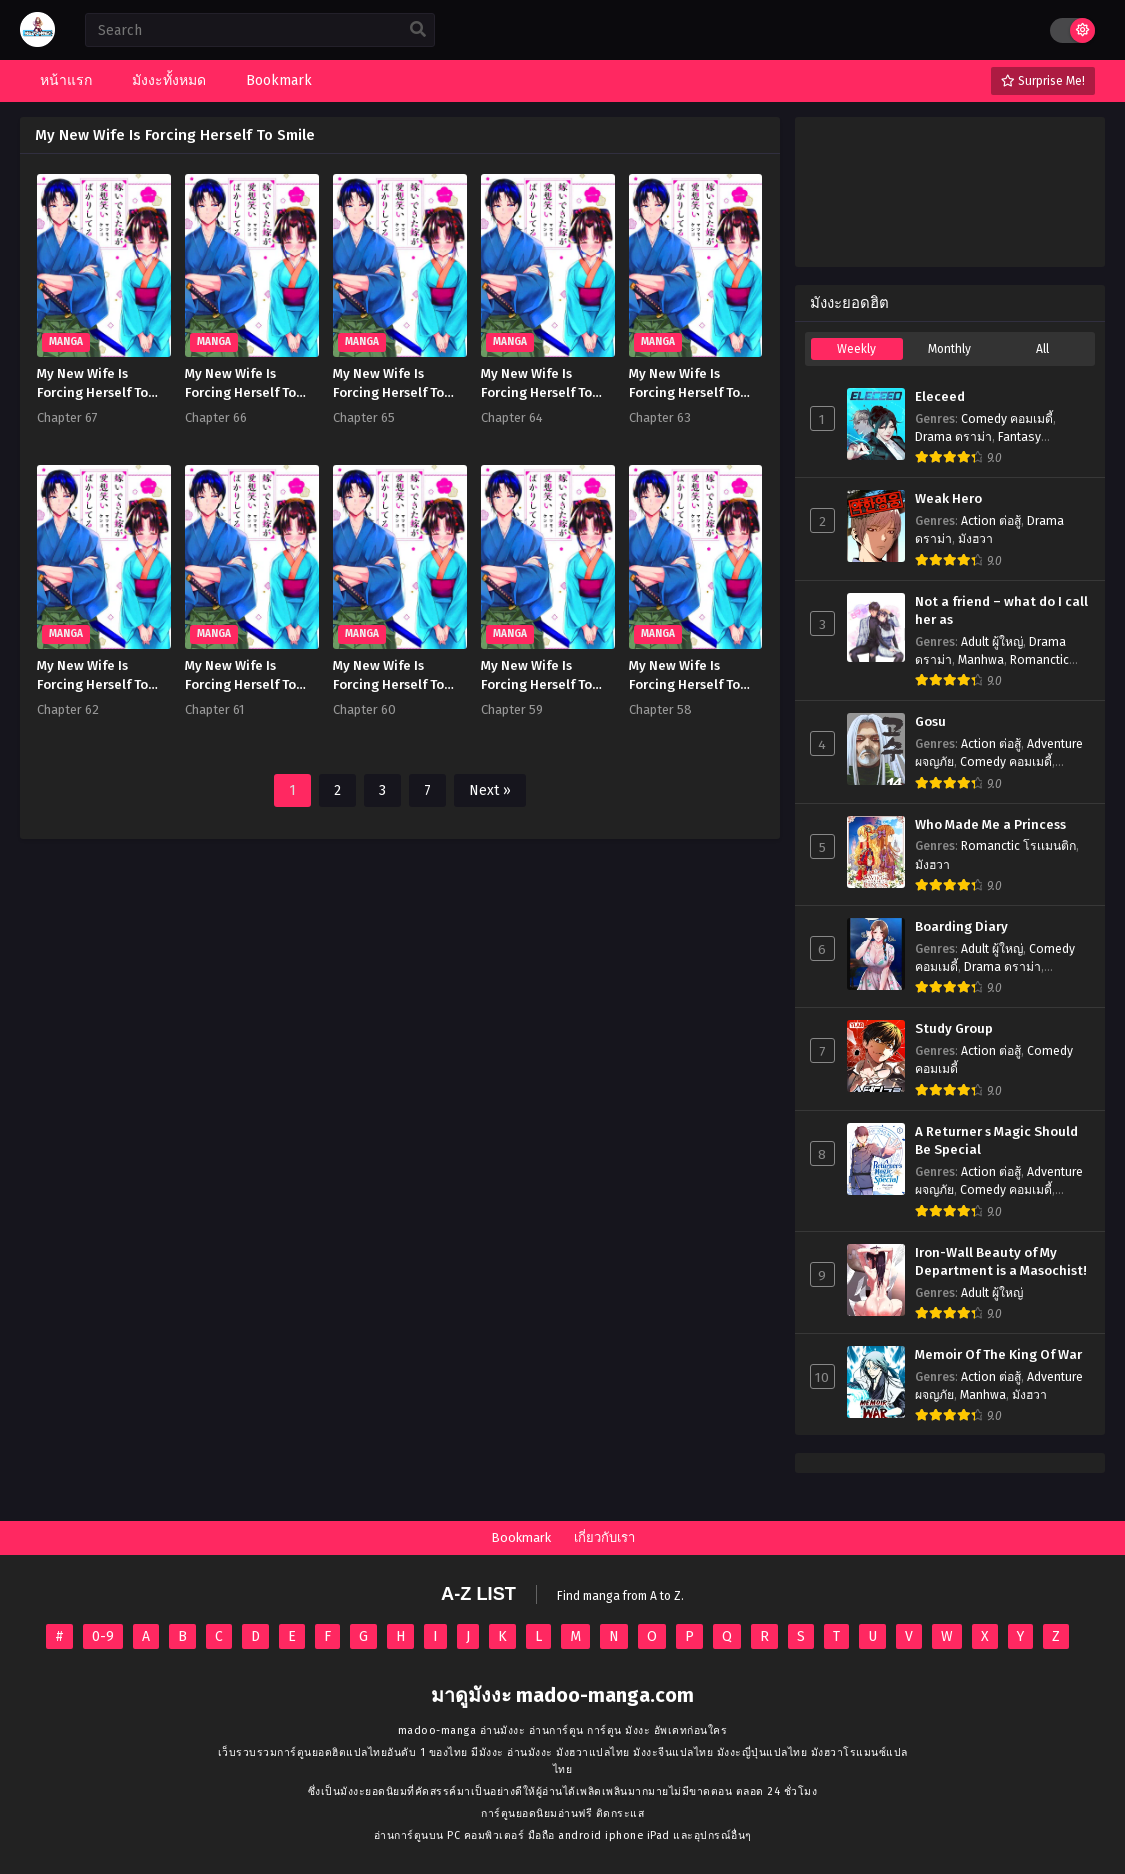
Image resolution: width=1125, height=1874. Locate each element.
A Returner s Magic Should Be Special (996, 1141)
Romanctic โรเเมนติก (1018, 846)
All (1042, 349)
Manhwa (981, 660)
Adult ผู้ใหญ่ (992, 642)
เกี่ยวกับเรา (604, 1537)
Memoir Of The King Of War (998, 1355)
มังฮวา (975, 539)
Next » (490, 790)
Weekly (856, 349)
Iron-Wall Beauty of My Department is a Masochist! (1001, 1262)
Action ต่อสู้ (991, 521)
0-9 (103, 1636)
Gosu (930, 722)
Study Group (954, 1029)
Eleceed (940, 397)
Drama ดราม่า (953, 437)
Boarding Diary (961, 927)
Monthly (949, 349)
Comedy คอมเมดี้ (1007, 419)
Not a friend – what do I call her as (1001, 611)
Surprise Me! (1043, 81)
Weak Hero (948, 499)
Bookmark (521, 1537)
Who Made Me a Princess (990, 825)
